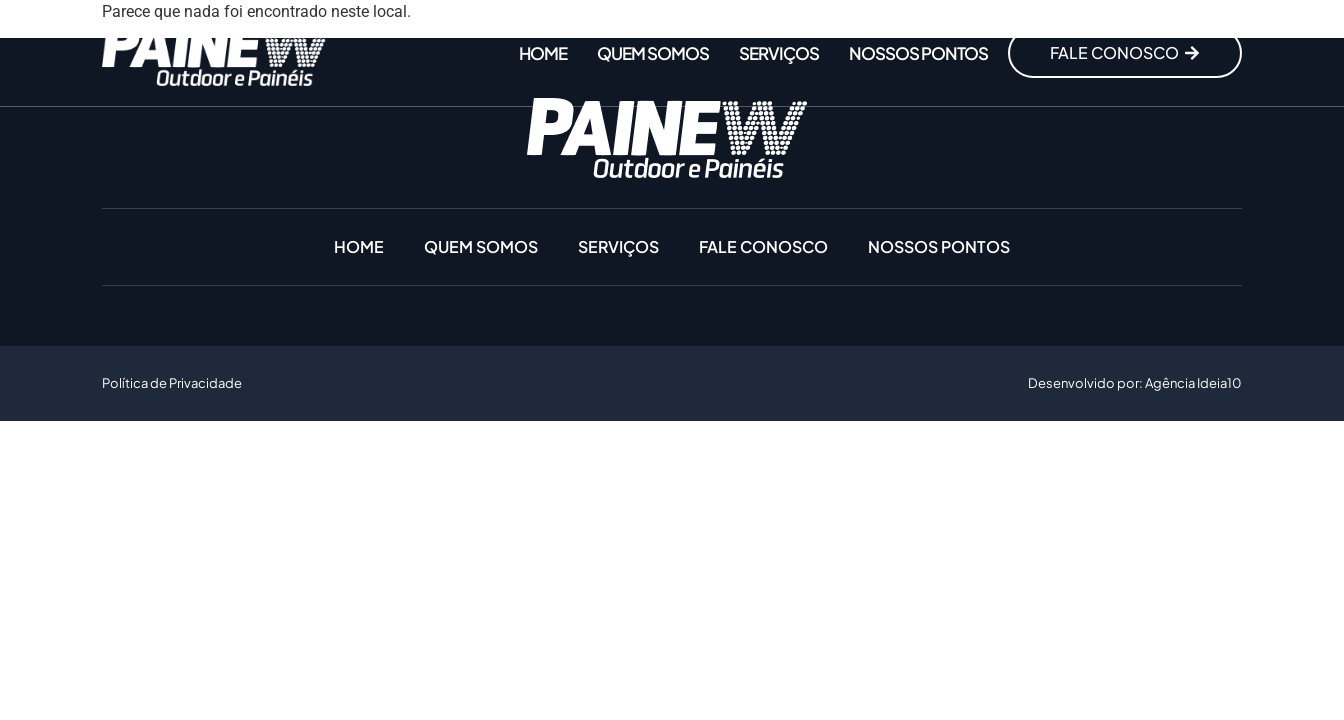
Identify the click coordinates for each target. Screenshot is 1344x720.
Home (543, 53)
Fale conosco (763, 246)
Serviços (779, 53)
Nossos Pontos (918, 53)
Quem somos (653, 53)
